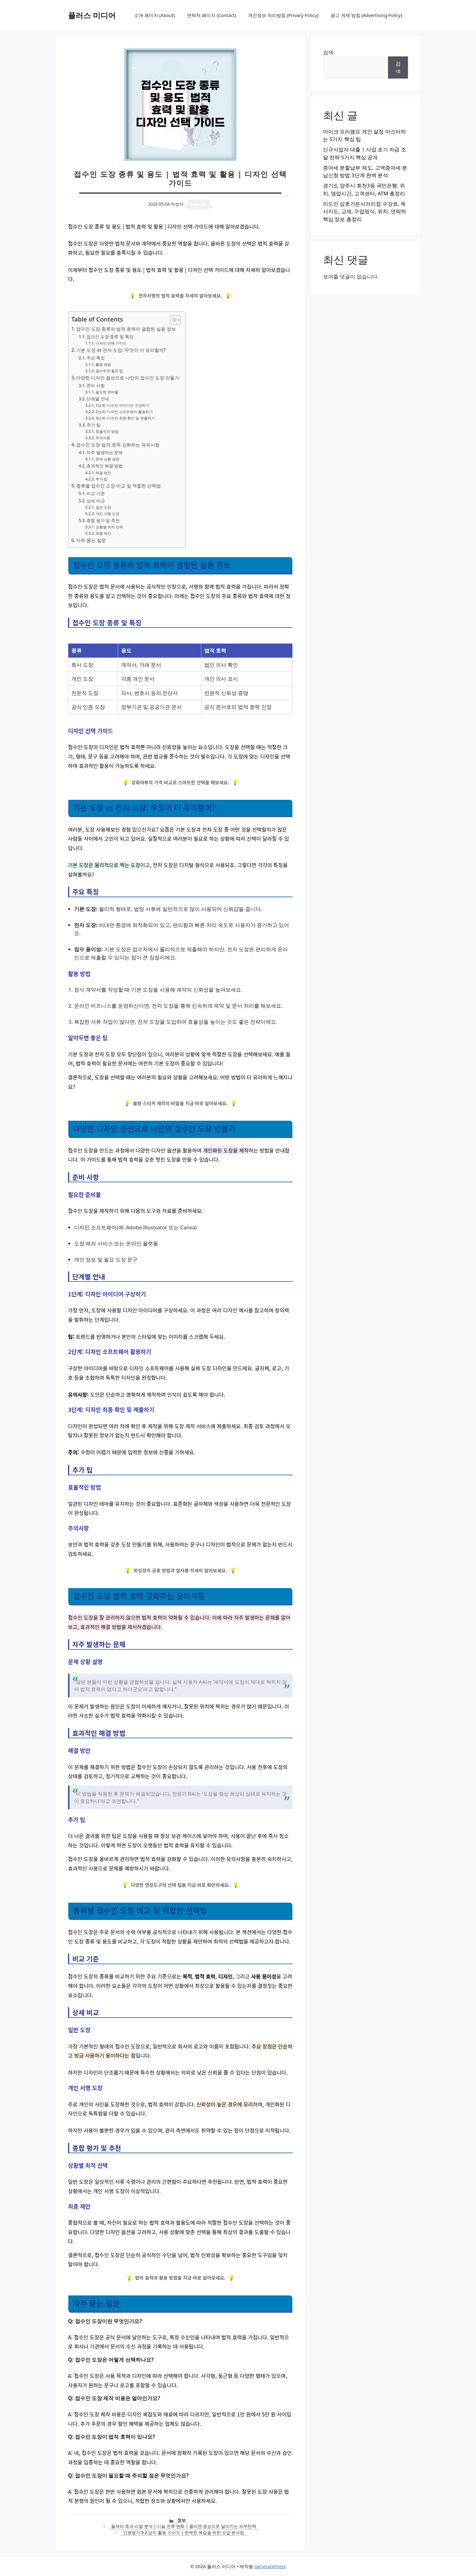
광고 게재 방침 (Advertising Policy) (366, 15)
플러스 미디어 (92, 15)
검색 (328, 52)
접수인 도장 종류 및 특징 (110, 336)
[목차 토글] (172, 320)
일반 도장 (103, 507)
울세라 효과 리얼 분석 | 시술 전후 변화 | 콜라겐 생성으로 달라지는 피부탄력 (183, 2526)
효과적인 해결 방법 (105, 466)
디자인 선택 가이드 (111, 343)
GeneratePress (270, 2566)
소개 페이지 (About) (154, 15)
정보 (181, 2520)
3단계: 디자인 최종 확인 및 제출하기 (125, 418)
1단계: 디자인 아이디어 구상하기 (122, 405)
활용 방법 (103, 364)
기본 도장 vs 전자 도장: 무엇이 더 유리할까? (120, 350)
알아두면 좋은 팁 (109, 370)
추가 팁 (93, 425)
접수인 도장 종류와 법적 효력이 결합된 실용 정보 (126, 329)
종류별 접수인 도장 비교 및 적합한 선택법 (118, 486)
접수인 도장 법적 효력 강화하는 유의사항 (118, 445)
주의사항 (103, 437)
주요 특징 (96, 358)
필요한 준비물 (107, 392)
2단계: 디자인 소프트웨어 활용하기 (124, 411)
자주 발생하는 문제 (105, 452)
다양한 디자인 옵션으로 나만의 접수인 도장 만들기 (127, 378)
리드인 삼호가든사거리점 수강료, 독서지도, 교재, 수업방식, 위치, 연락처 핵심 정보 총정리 (364, 211)
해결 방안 (103, 472)
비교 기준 (96, 493)
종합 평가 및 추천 (103, 520)
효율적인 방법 (107, 431)
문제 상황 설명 (107, 459)
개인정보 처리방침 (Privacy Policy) (283, 15)
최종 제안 (103, 533)
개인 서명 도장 (107, 513)
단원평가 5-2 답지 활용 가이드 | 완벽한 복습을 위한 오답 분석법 (183, 2532)
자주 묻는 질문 (91, 540)
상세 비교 (96, 500)
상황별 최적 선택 (109, 527)
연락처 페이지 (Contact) (211, 15)
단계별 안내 (98, 399)
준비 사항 (96, 385)
